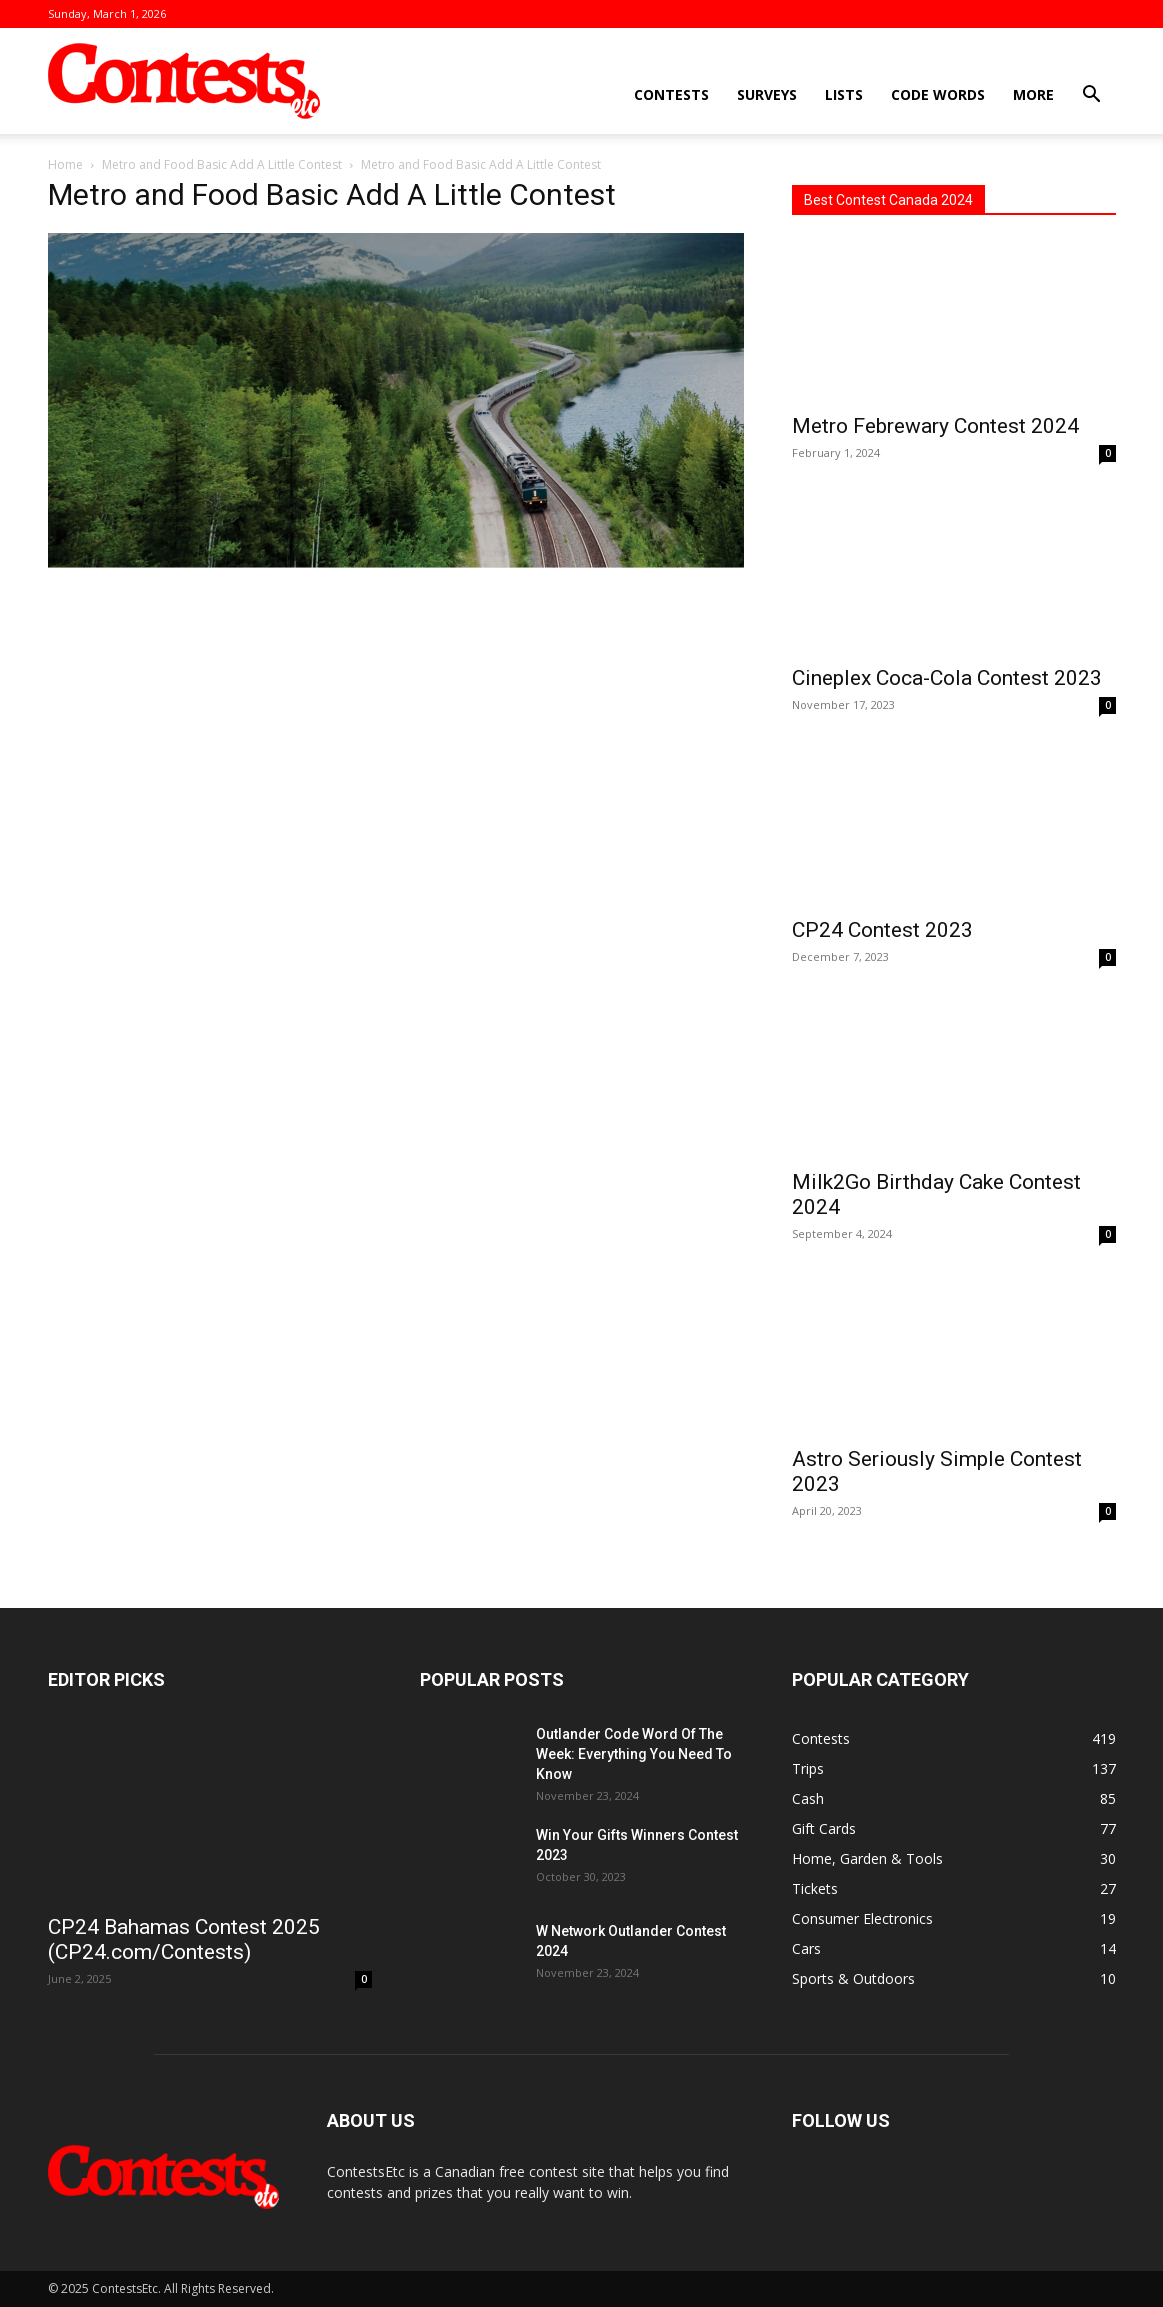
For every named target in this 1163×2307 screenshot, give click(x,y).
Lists (844, 94)
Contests (671, 94)
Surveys (767, 94)
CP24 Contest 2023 (882, 930)
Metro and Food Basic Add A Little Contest (222, 164)
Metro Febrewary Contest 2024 (935, 426)
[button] (1092, 96)
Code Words (938, 94)
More (1033, 94)
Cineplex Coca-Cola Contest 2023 (947, 678)
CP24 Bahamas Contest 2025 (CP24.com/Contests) (184, 1939)
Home (65, 164)
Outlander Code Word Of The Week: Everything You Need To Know (634, 1754)
